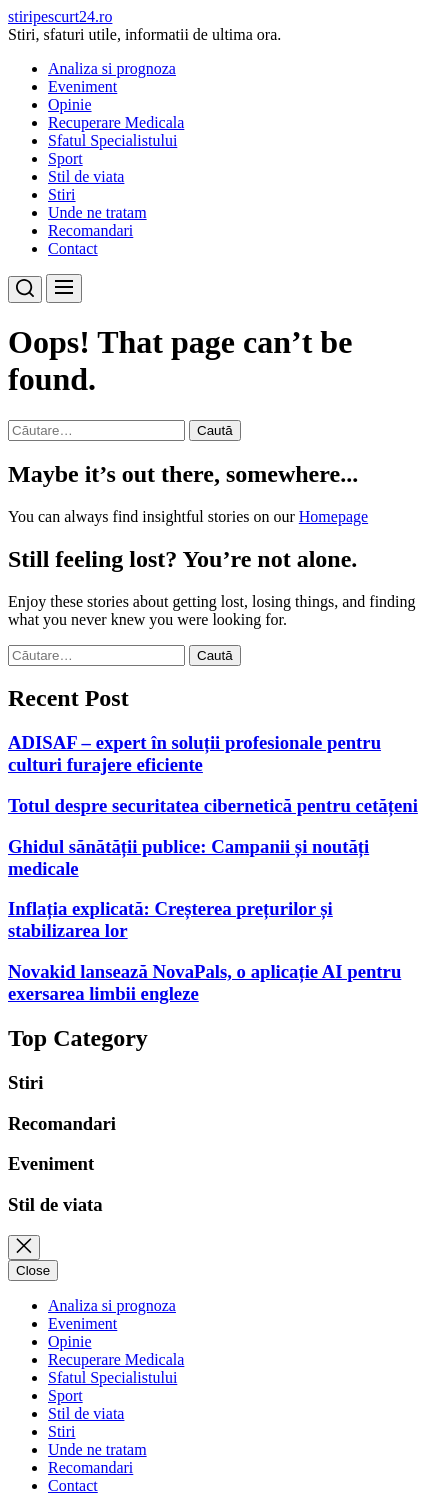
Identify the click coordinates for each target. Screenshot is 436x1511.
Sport (65, 158)
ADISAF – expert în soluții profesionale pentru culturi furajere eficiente (194, 753)
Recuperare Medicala (116, 122)
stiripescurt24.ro (60, 16)
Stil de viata (86, 176)
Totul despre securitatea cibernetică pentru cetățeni (213, 805)
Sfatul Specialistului (112, 140)
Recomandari (90, 230)
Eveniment (82, 86)
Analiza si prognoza (112, 68)
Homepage (333, 516)
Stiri (62, 194)
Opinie (70, 104)
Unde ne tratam (97, 212)
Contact (73, 248)
